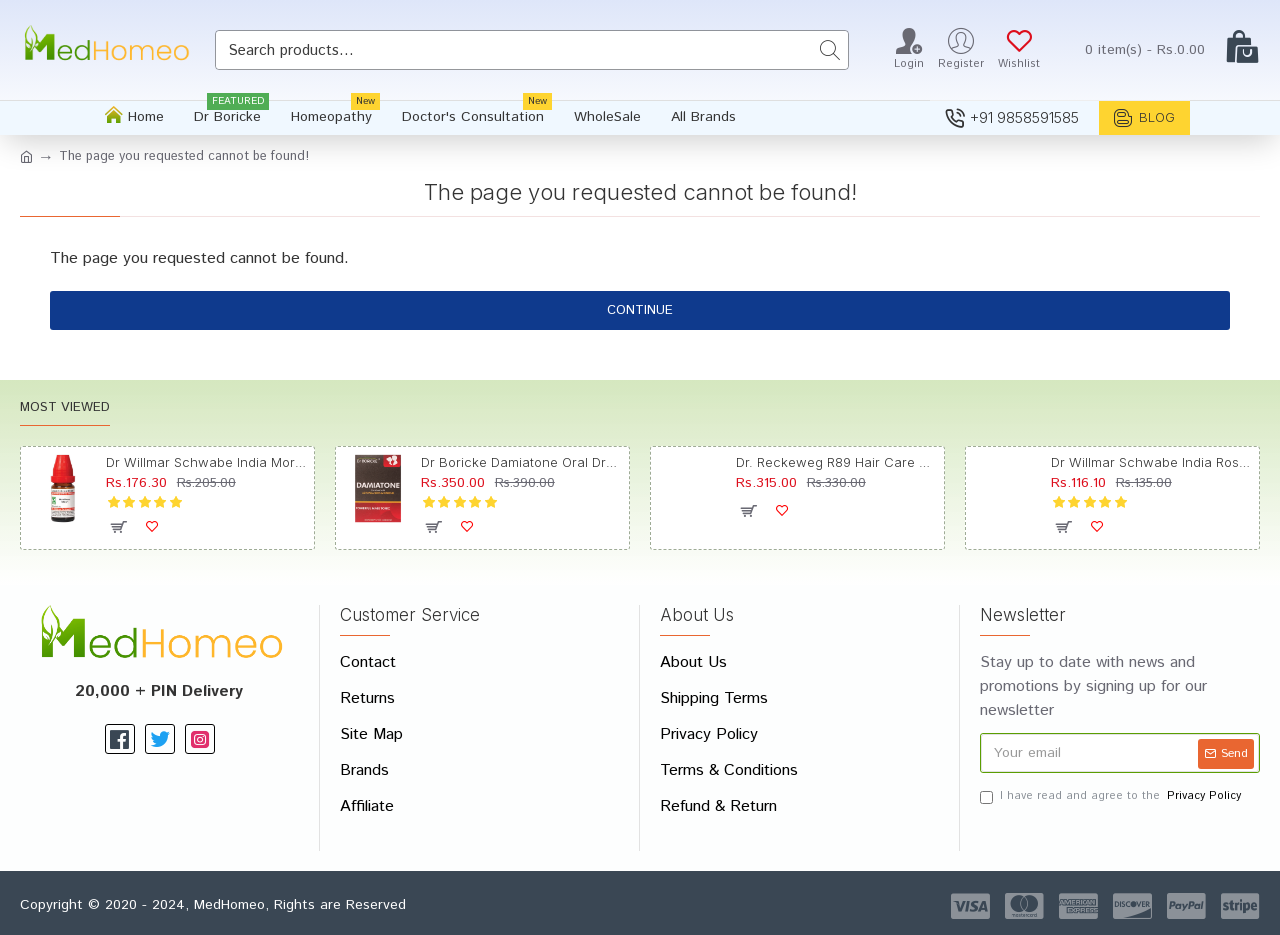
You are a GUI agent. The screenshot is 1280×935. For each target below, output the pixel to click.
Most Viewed (65, 408)
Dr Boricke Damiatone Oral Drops (521, 462)
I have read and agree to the (1112, 796)
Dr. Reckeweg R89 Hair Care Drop (836, 462)
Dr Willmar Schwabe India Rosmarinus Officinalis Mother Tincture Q (1151, 462)
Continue (640, 310)
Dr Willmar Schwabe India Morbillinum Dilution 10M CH (206, 462)
